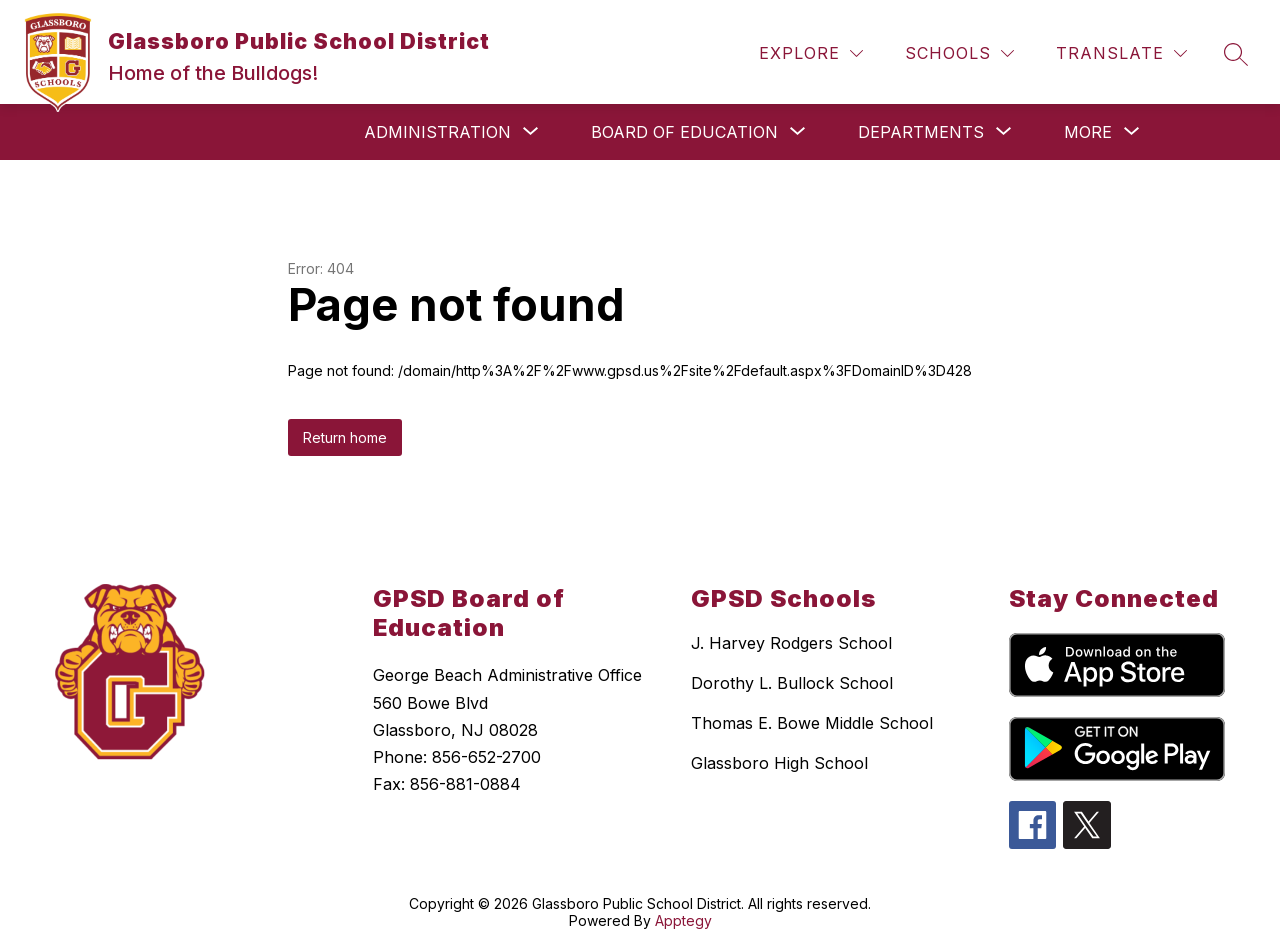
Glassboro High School (779, 763)
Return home (345, 437)
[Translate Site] (1121, 53)
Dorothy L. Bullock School (792, 683)
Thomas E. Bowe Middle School (812, 723)
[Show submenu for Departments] (921, 132)
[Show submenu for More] (1088, 132)
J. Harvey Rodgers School (791, 643)
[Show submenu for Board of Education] (684, 132)
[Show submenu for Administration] (437, 132)
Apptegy (683, 920)
